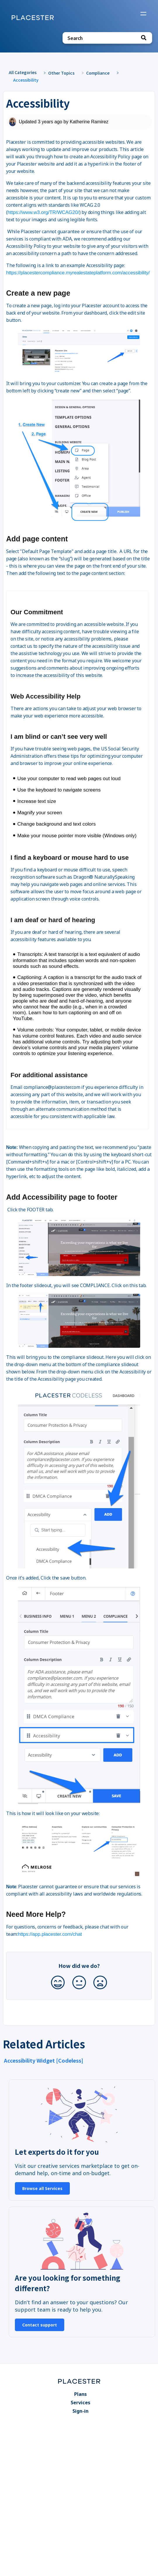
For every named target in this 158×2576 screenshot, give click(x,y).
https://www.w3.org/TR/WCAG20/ (43, 212)
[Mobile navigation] (143, 14)
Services (80, 2402)
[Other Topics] (64, 72)
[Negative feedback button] (100, 1982)
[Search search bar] (107, 38)
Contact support (39, 2325)
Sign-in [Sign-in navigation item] (80, 2411)
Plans (80, 2394)
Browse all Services (42, 2188)
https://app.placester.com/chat (50, 1934)
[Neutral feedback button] (79, 1982)
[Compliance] (100, 72)
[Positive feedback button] (58, 1982)
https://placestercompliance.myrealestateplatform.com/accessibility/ (78, 273)
